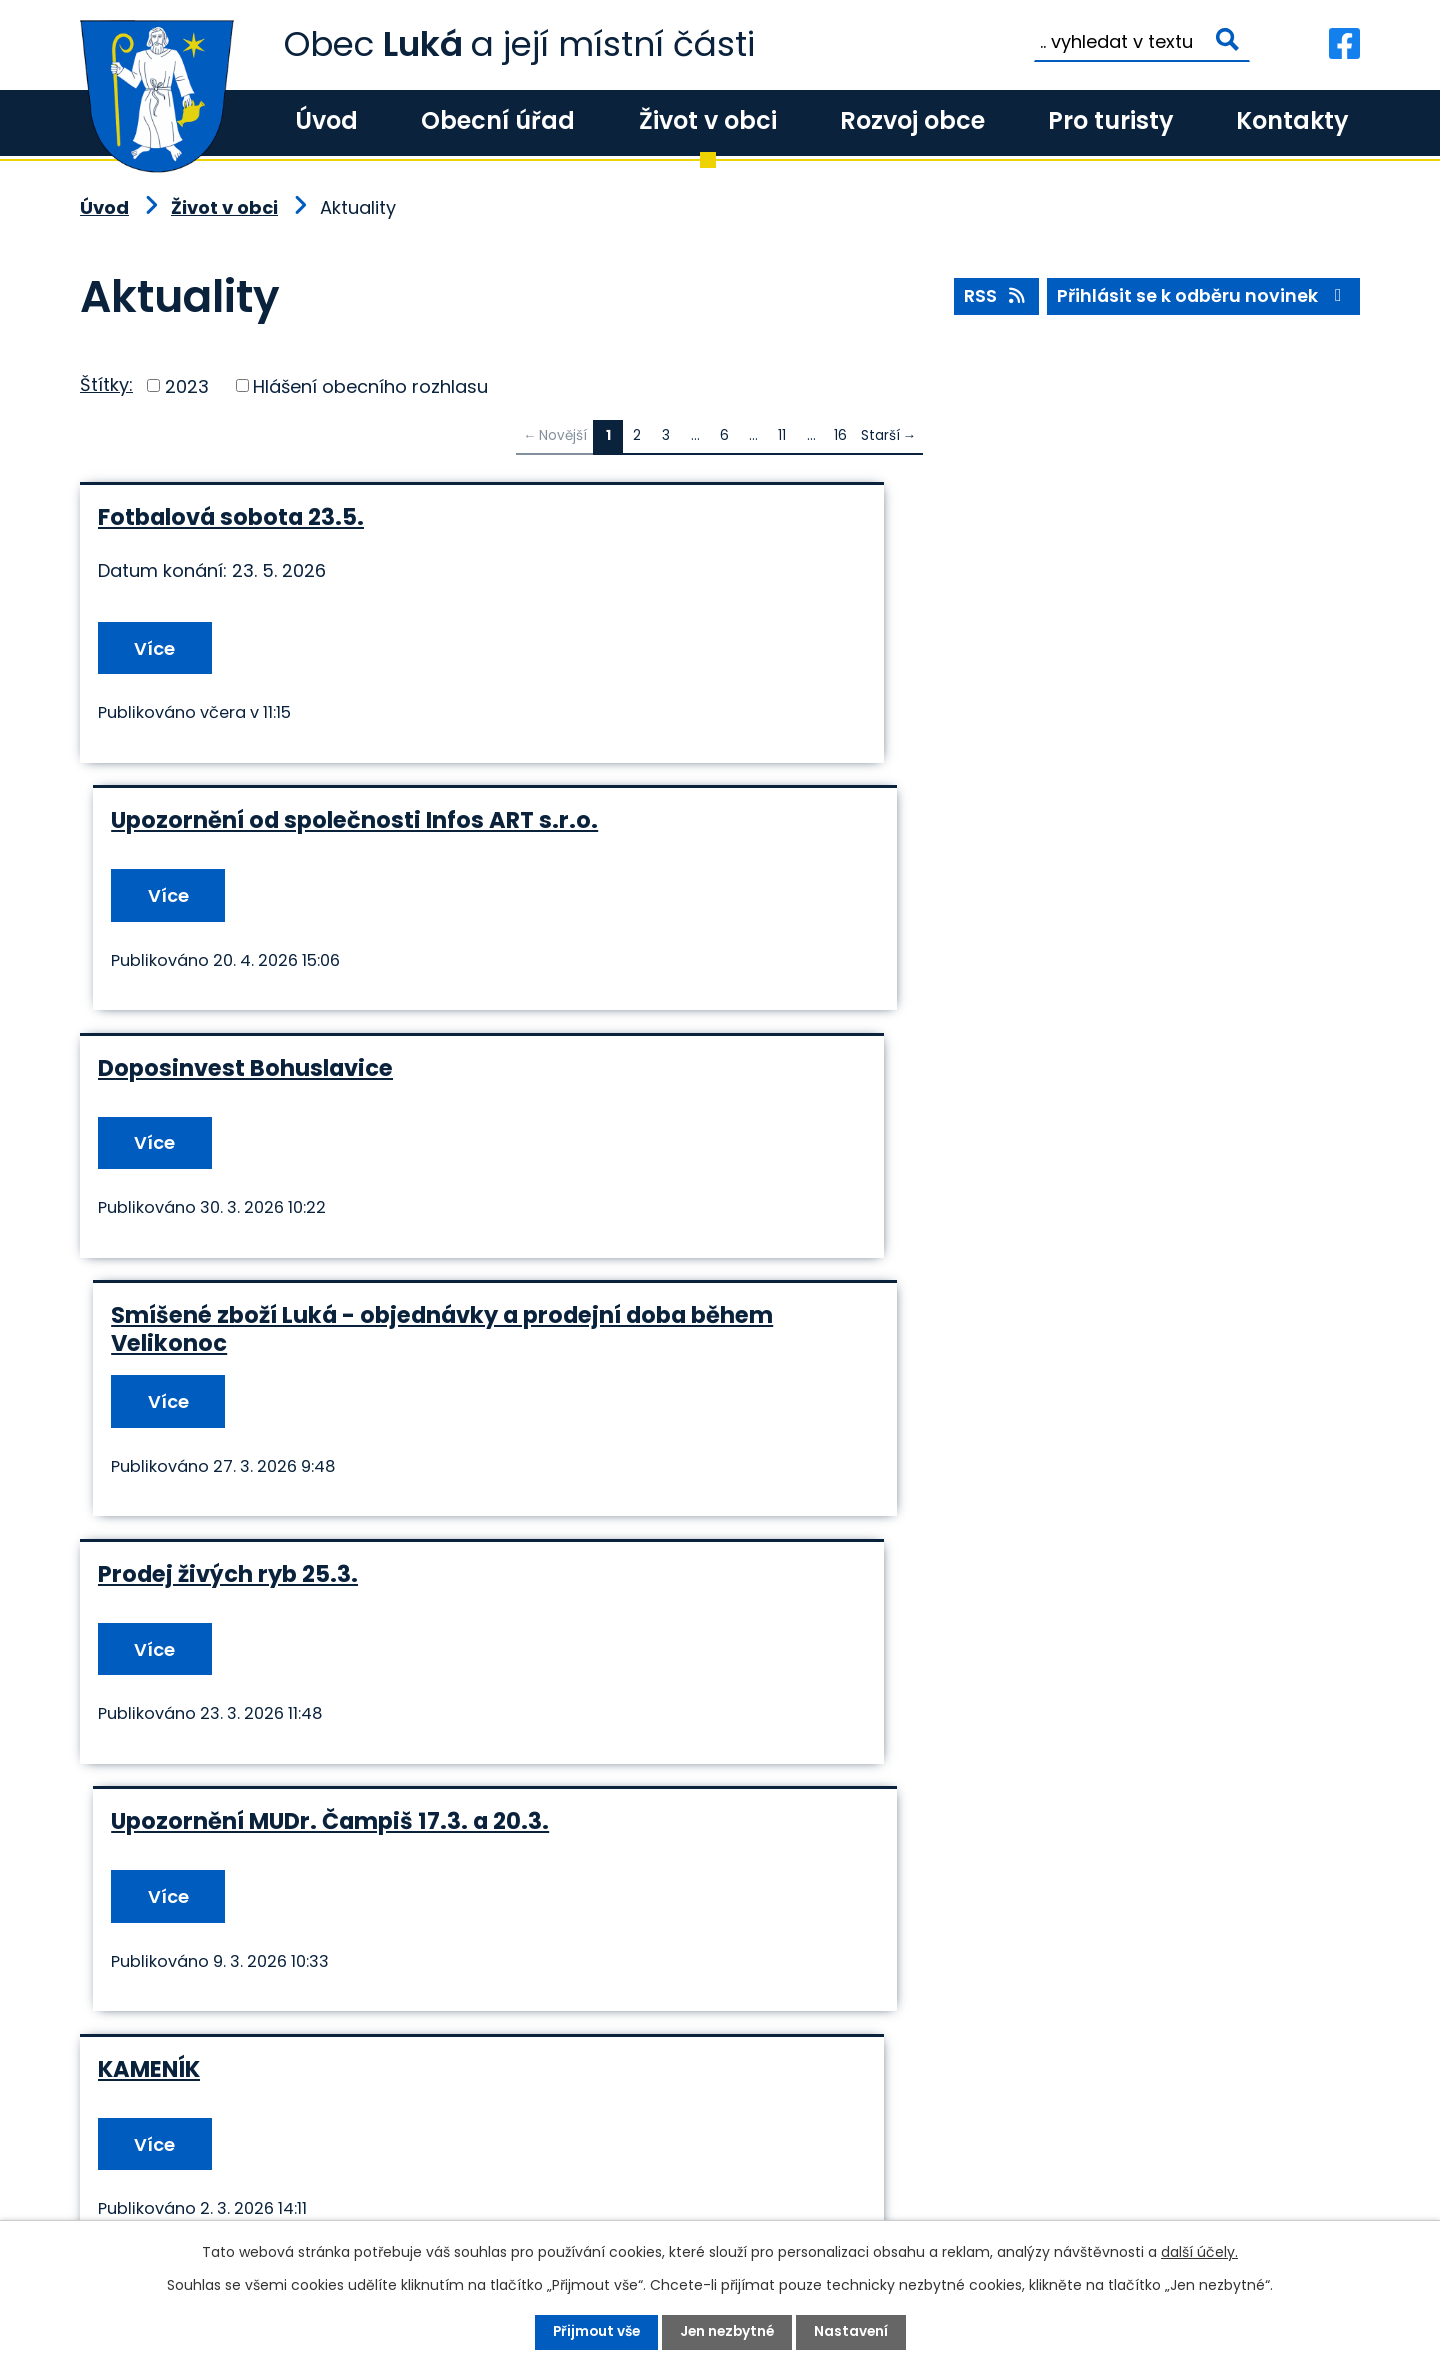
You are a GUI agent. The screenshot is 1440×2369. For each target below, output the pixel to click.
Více (158, 648)
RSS (992, 297)
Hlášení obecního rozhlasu (370, 385)
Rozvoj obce (912, 120)
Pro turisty (1110, 120)
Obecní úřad (498, 120)
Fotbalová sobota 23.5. (231, 517)
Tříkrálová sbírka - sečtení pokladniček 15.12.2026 (387, 1590)
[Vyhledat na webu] (1142, 41)
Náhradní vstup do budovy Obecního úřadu (997, 1590)
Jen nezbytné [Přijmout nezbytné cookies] (728, 2332)
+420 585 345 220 (375, 2203)
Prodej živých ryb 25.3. (228, 1082)
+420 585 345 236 (201, 2203)
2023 (187, 385)
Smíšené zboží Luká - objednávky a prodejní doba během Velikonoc (1034, 836)
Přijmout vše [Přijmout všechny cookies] (593, 2332)
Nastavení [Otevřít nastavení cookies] (854, 2332)
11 (782, 435)
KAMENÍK (149, 1330)
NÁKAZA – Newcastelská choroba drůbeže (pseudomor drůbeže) (990, 1344)
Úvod (326, 120)
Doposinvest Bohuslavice (245, 822)
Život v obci (708, 120)
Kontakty (1292, 120)
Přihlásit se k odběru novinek (1202, 297)
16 (840, 435)
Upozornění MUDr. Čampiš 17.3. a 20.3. (966, 1082)
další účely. (1199, 2252)
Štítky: (106, 384)
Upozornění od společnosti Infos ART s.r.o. (990, 517)
